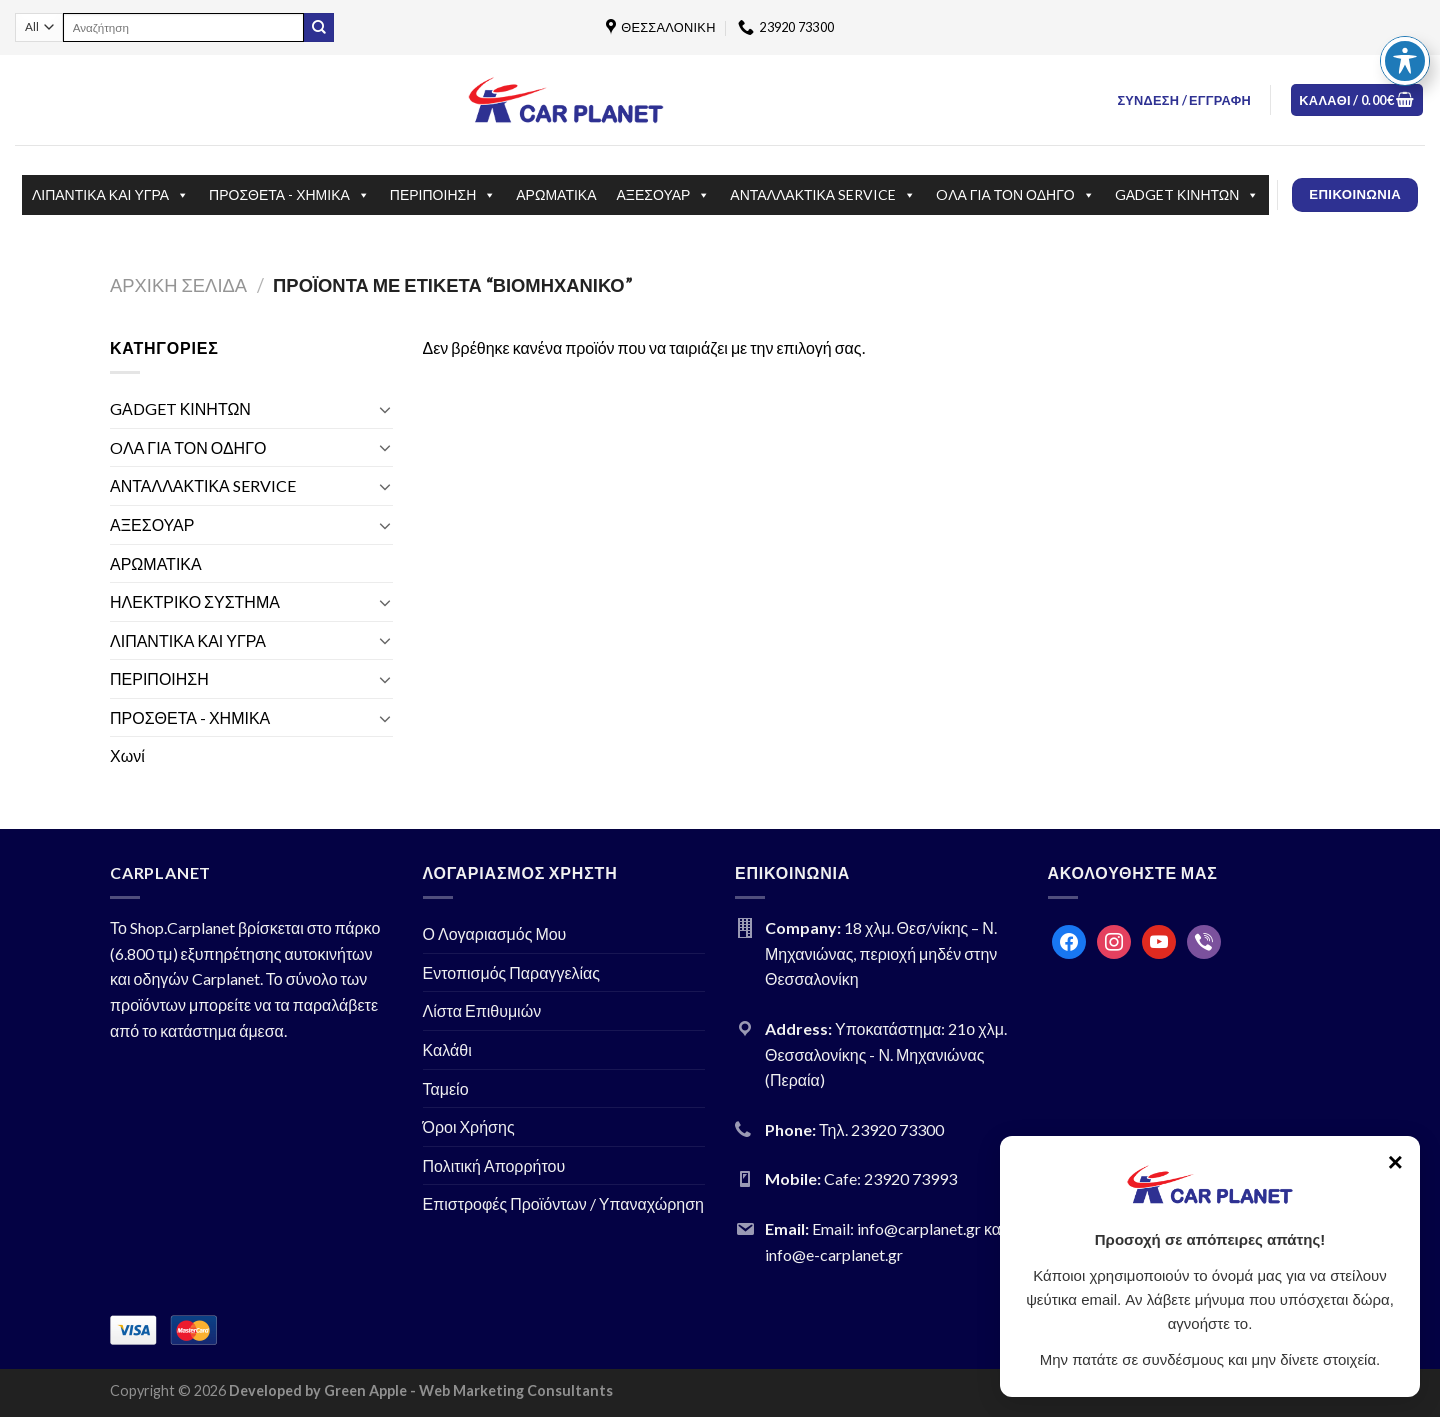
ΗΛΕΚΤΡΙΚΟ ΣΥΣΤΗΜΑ (195, 601)
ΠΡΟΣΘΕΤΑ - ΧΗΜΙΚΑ (289, 195)
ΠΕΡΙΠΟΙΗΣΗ (443, 195)
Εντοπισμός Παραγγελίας (512, 972)
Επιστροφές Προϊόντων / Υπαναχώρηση (564, 1203)
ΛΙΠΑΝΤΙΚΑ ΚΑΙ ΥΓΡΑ (110, 195)
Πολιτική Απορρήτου (494, 1165)
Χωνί (127, 755)
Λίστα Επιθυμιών (482, 1010)
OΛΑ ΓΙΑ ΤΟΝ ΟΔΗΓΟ (1015, 195)
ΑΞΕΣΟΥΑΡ (664, 195)
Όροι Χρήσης (469, 1126)
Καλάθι (447, 1049)
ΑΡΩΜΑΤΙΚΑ (556, 194)
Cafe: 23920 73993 (890, 1178)
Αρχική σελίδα (178, 285)
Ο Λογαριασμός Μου (495, 933)
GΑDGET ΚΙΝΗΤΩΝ (1187, 195)
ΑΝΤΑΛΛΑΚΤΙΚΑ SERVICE (823, 195)
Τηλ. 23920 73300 (881, 1129)
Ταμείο (446, 1088)
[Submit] (319, 28)
